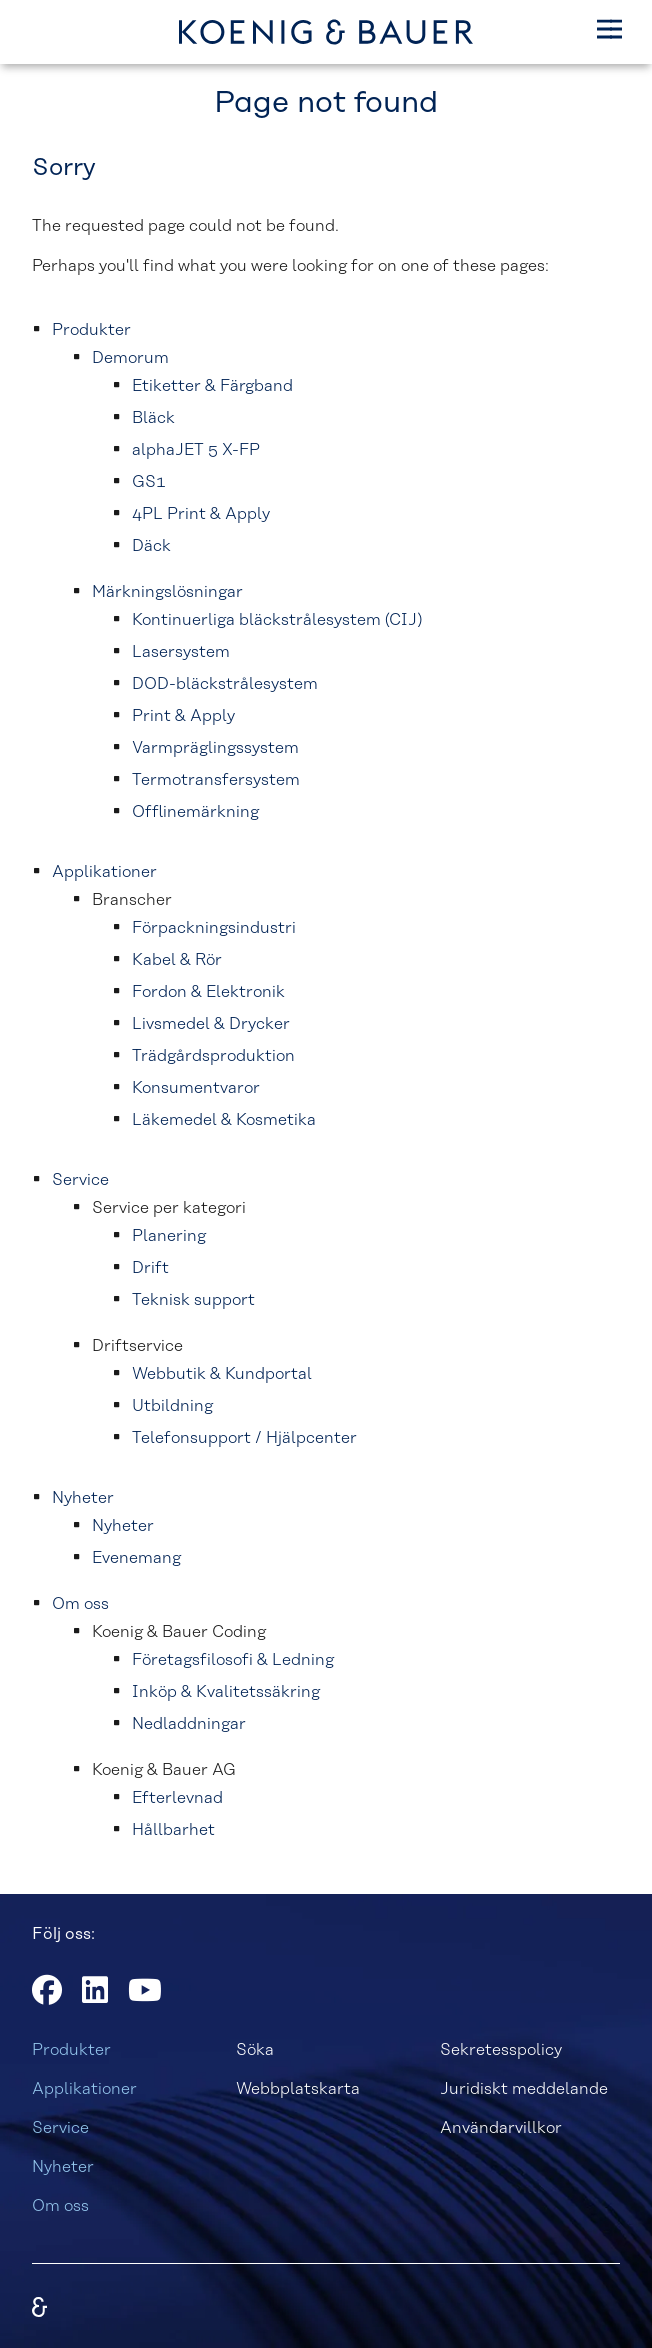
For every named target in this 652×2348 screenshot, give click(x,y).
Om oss (60, 2206)
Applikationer (84, 2089)
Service (60, 2128)
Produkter (71, 2050)
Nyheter (63, 2167)
